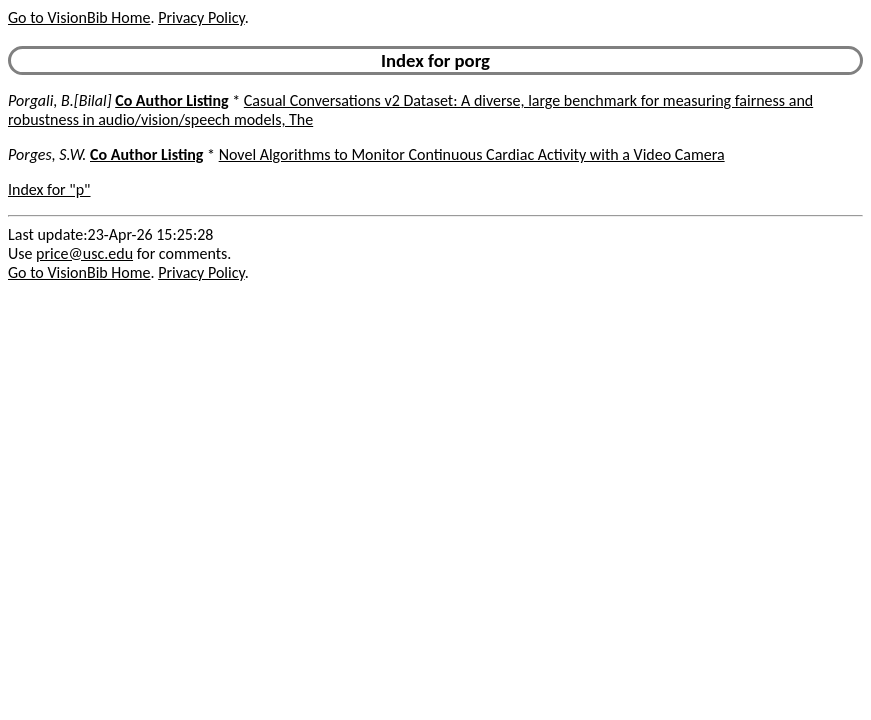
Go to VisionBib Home (79, 17)
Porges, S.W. (47, 154)
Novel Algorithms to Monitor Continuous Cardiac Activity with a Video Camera (472, 154)
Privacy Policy (201, 17)
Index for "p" (49, 189)
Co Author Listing (171, 100)
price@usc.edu (84, 253)
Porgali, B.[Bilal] (60, 100)
